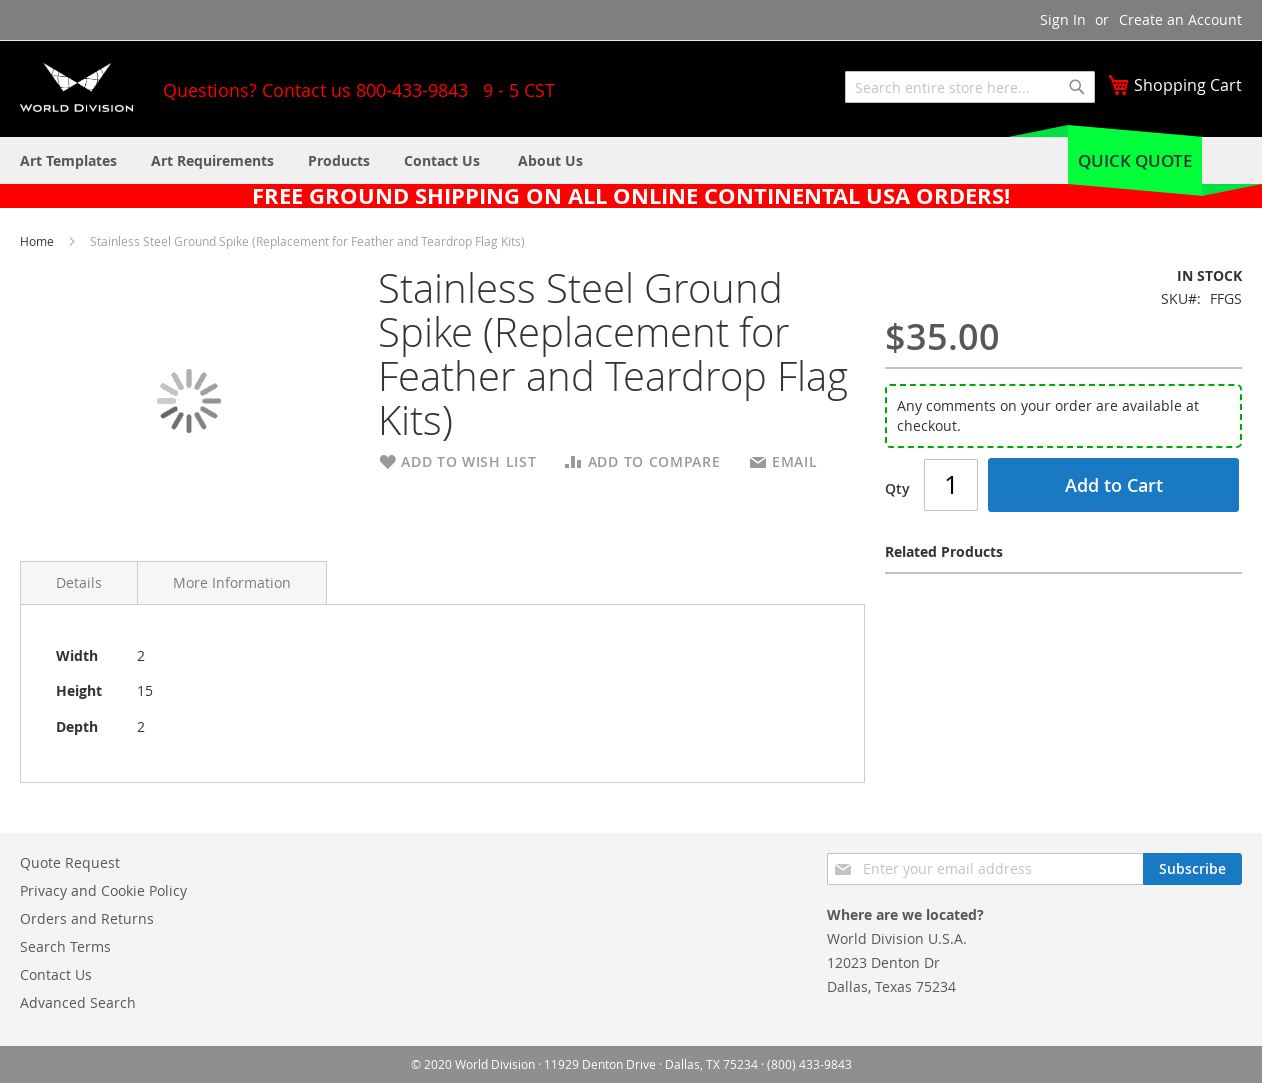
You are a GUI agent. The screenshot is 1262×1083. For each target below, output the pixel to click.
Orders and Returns (87, 918)
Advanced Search (78, 1002)
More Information (232, 582)
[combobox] (970, 87)
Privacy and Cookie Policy (103, 890)
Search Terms (65, 946)
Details (79, 582)
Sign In (1063, 19)
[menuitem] (550, 160)
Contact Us (56, 974)
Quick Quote (1135, 160)
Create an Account (1180, 19)
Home (38, 241)
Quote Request (70, 862)
